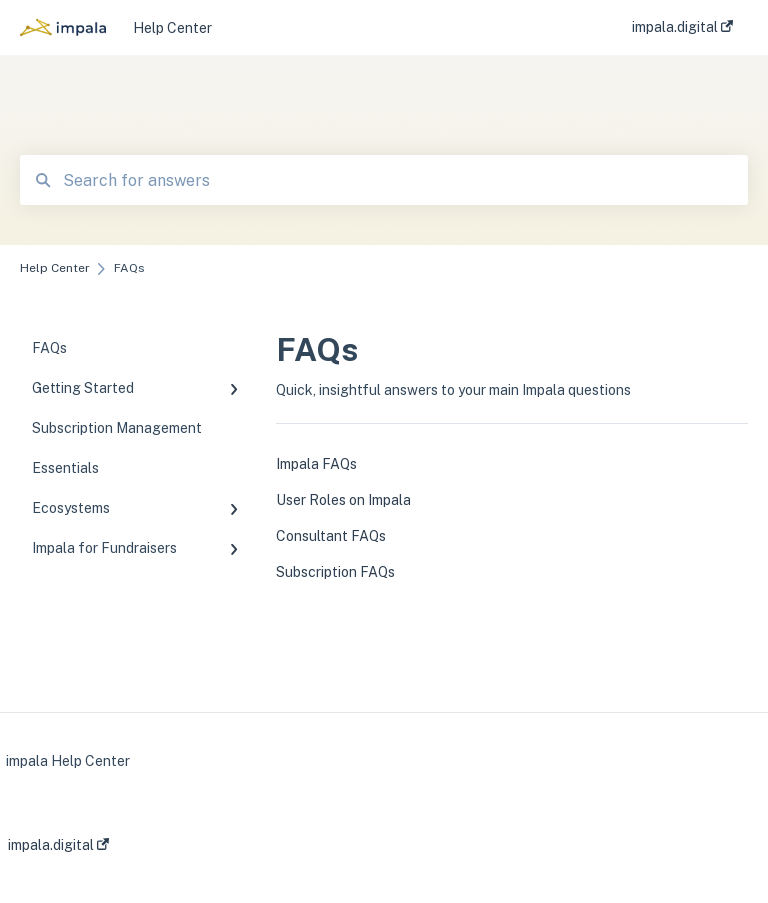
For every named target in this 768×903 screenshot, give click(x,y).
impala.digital (58, 845)
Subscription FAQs (335, 572)
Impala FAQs (316, 464)
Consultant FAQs (331, 536)
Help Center (172, 28)
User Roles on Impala (343, 500)
